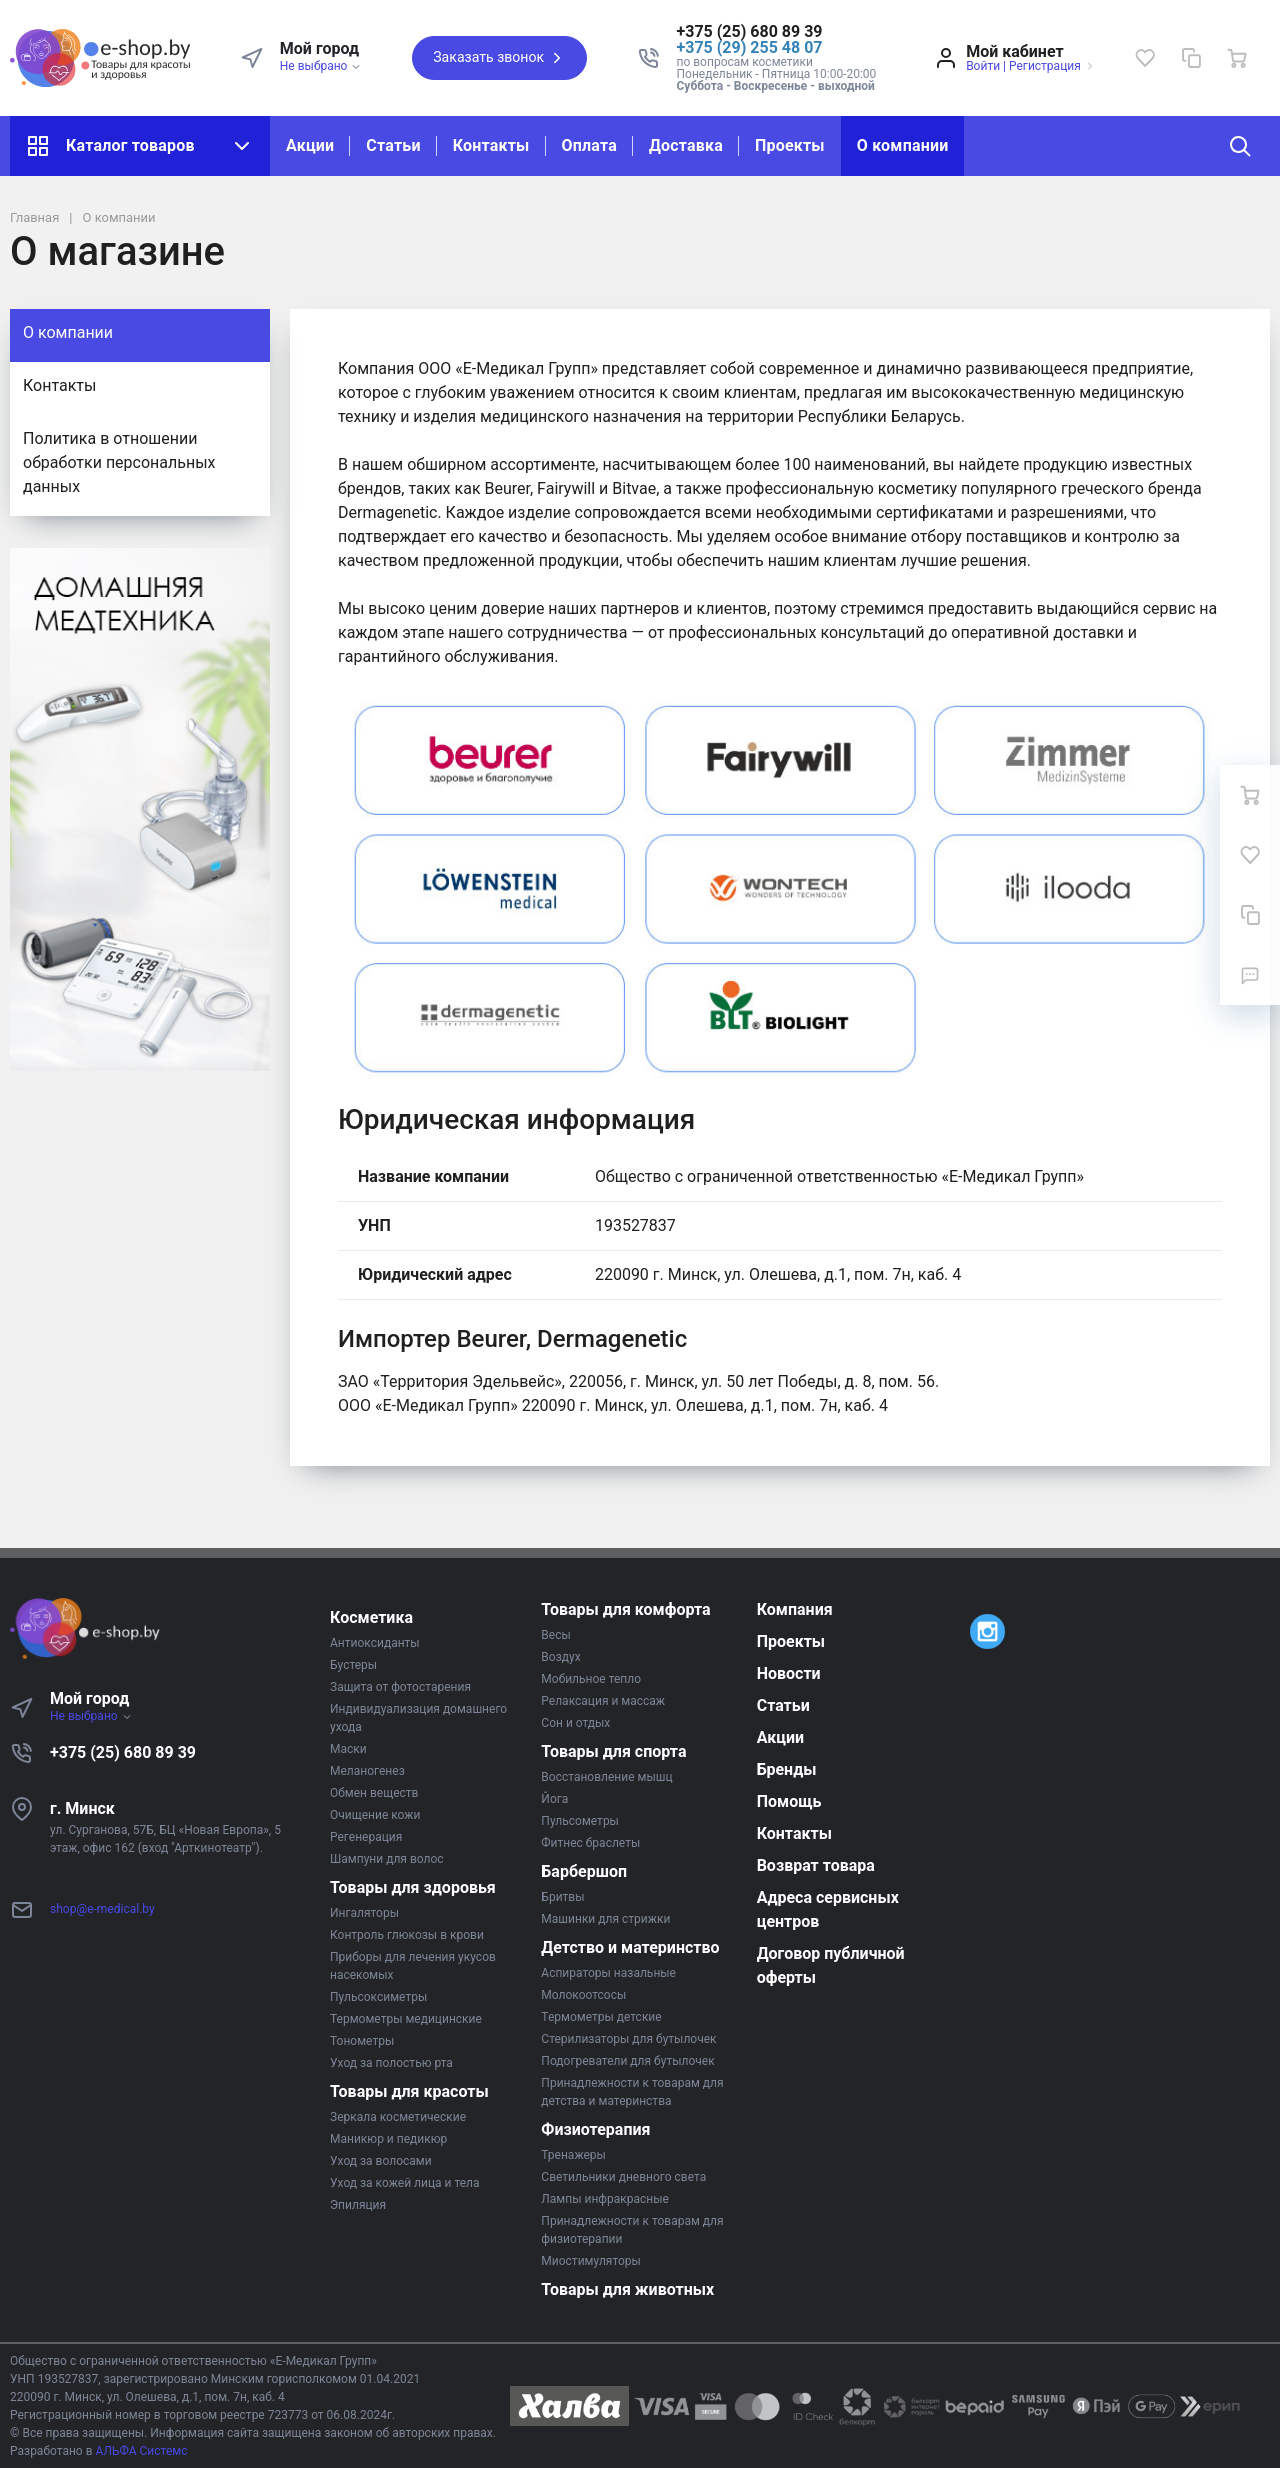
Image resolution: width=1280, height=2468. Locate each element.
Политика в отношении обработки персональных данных (119, 462)
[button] (777, 32)
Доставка (686, 145)
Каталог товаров (140, 146)
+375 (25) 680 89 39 (123, 1752)
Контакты (491, 145)
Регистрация (1045, 66)
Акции (310, 145)
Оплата (589, 145)
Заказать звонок (499, 58)
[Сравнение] (1191, 58)
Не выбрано (321, 66)
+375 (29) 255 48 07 (750, 47)
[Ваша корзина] (1237, 58)
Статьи (393, 145)
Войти (983, 66)
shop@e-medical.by (102, 1909)
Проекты (790, 145)
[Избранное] (1145, 58)
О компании (903, 145)
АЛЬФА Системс (140, 2451)
